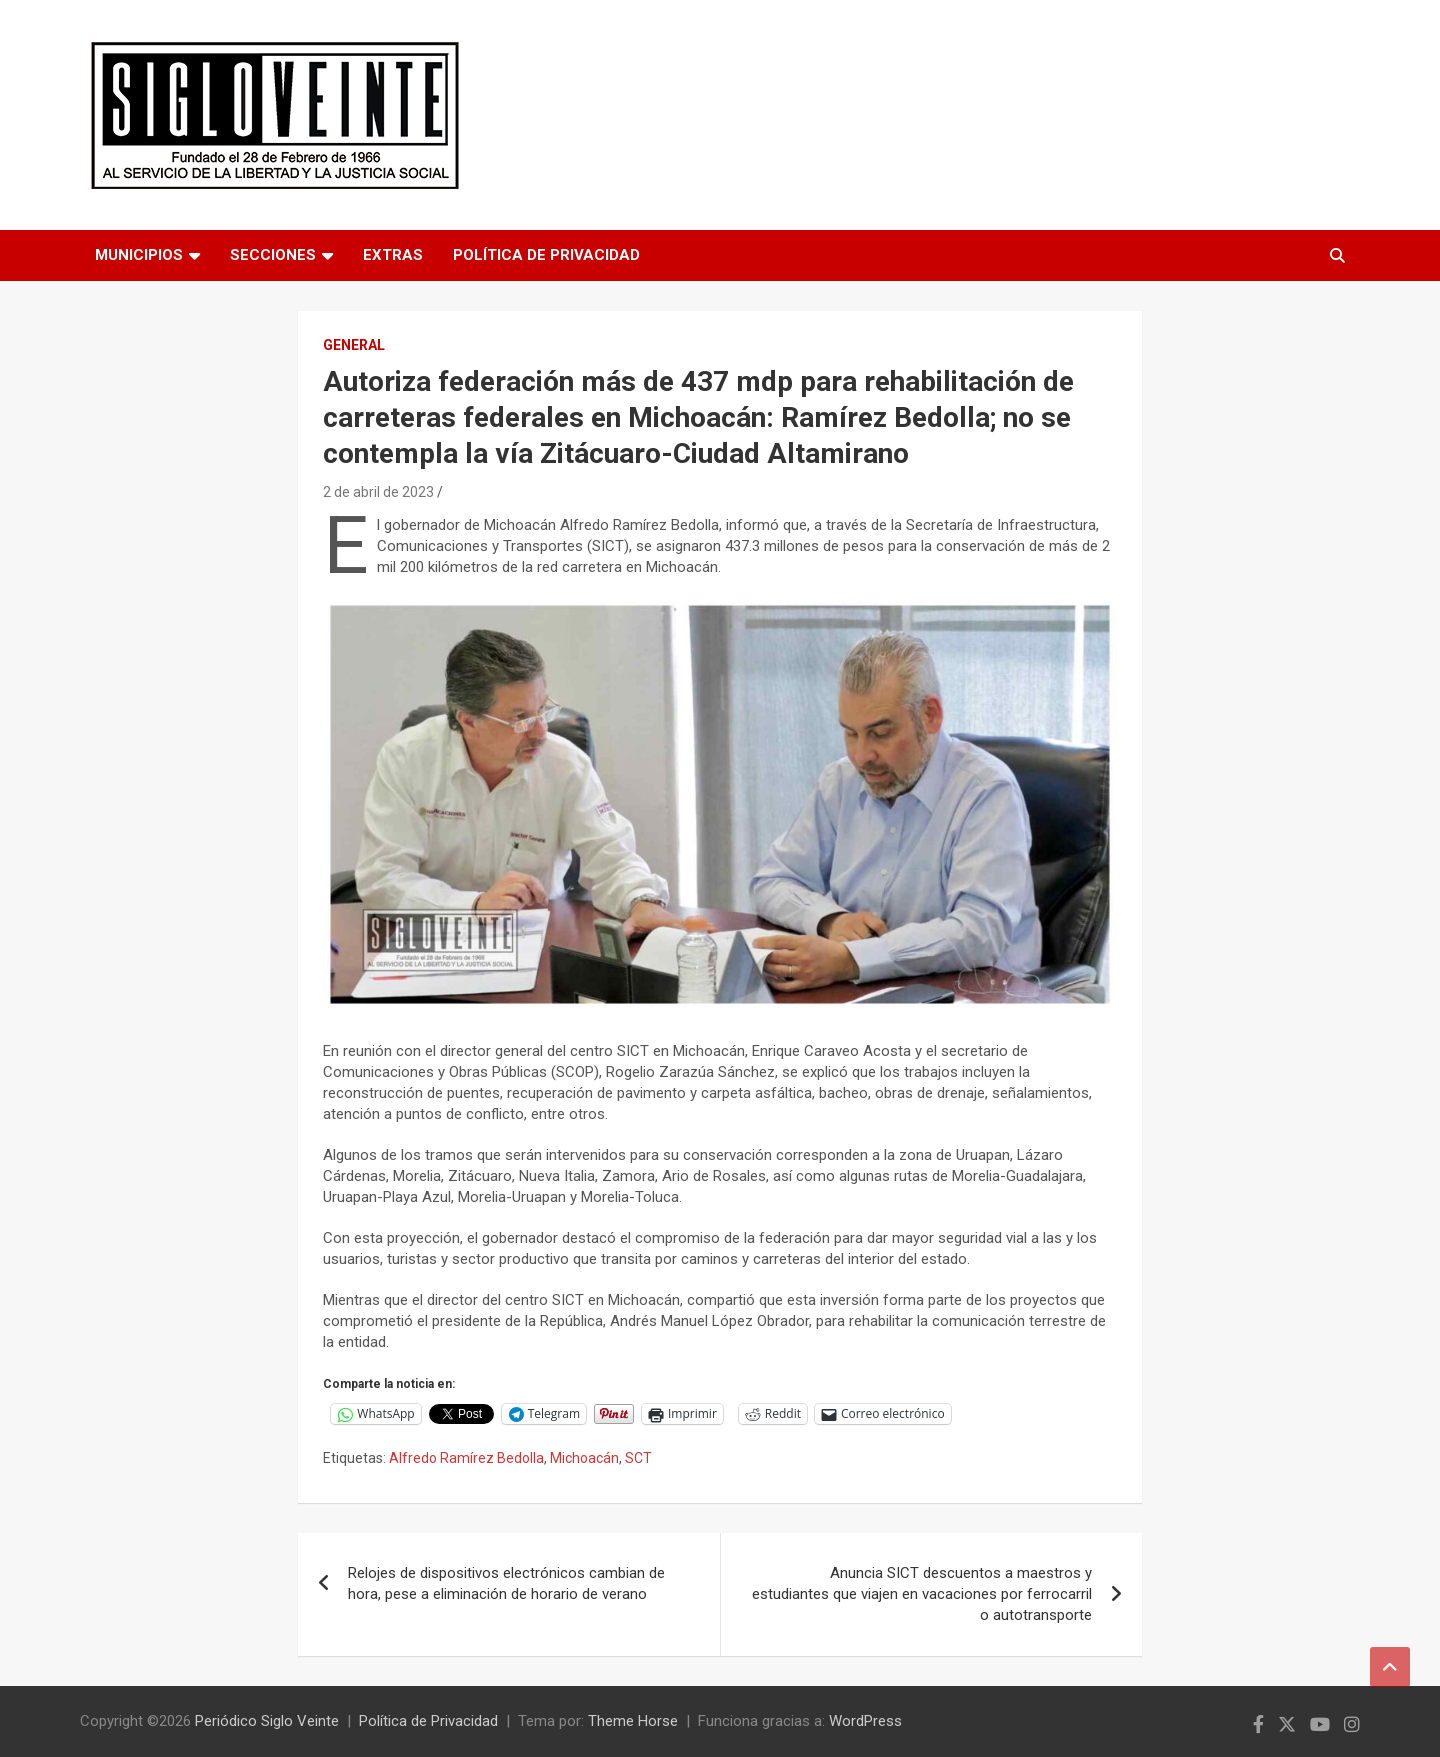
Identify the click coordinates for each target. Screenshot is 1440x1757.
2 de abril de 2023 (378, 492)
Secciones (273, 255)
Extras (393, 255)
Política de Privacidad (546, 255)
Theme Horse (633, 1721)
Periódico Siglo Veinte (267, 1721)
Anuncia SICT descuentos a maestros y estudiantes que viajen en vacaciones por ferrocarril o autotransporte (922, 1594)
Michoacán (584, 1458)
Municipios (139, 255)
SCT (638, 1458)
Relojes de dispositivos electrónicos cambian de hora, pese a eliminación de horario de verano (506, 1583)
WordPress (865, 1721)
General (354, 345)
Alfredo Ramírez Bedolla (466, 1458)
